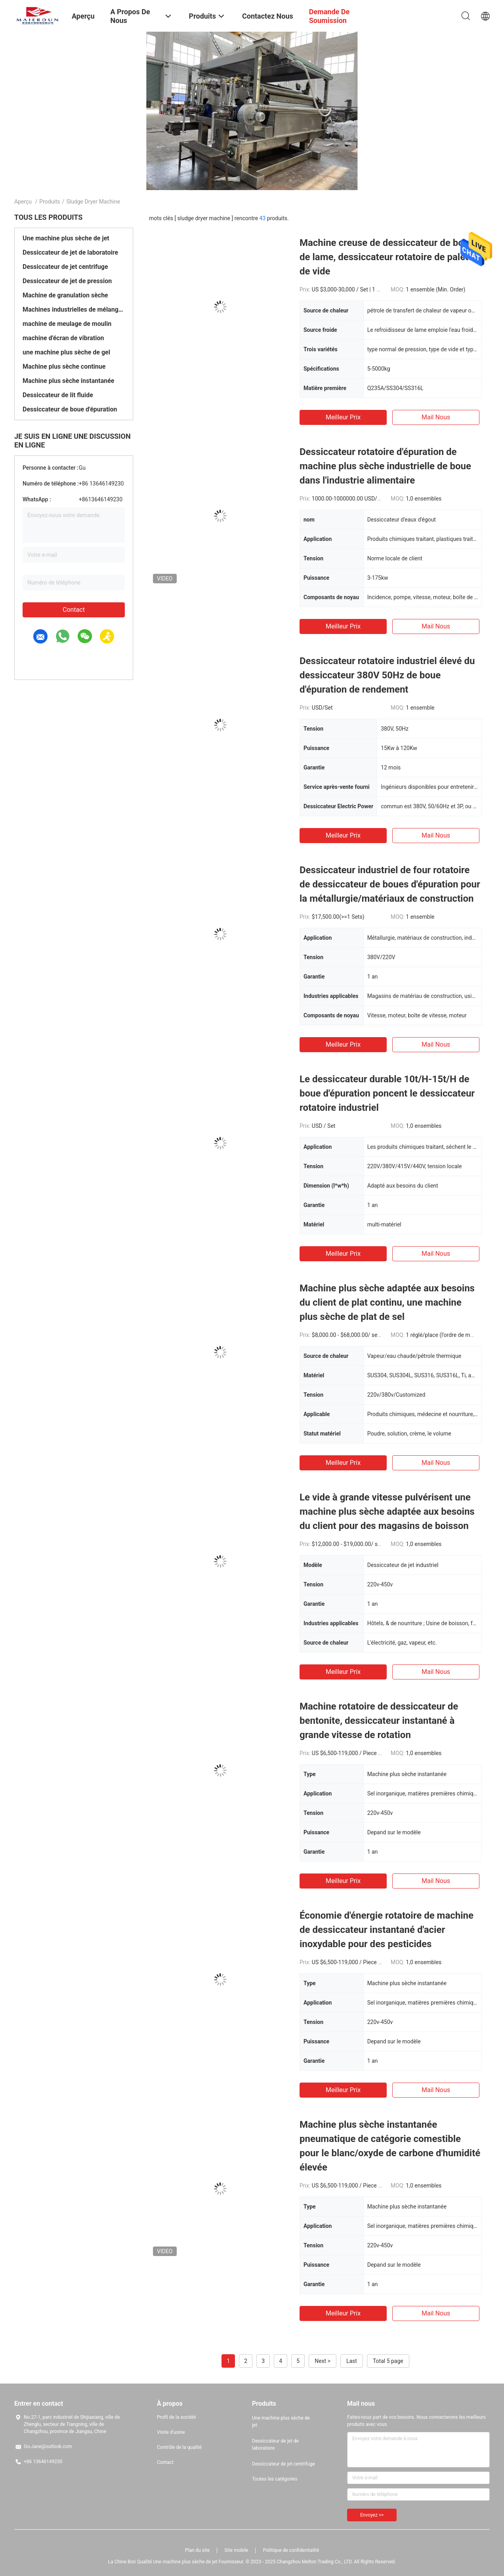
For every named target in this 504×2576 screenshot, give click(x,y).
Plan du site (197, 2550)
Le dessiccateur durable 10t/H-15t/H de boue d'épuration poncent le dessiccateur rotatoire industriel (387, 1093)
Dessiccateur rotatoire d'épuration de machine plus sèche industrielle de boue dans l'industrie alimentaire (385, 466)
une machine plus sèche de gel (66, 352)
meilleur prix (343, 417)
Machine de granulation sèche (65, 295)
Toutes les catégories (274, 2479)
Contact (74, 609)
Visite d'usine (171, 2432)
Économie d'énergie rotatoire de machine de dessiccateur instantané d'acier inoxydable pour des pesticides (386, 1930)
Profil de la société (176, 2417)
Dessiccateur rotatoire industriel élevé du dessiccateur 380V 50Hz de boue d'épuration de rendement (387, 675)
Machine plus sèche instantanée (68, 381)
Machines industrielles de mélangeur (74, 309)
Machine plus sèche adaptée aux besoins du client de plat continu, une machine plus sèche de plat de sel (387, 1302)
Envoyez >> (372, 2515)
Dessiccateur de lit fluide (58, 395)
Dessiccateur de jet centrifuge (65, 266)
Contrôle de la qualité (179, 2447)
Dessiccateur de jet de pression (67, 281)
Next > (322, 2361)
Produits (49, 201)
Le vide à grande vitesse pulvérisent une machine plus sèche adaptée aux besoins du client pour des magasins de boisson (387, 1511)
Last (351, 2361)
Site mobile (236, 2550)
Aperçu (23, 201)
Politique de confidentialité (291, 2550)
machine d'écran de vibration (63, 338)
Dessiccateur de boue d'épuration (70, 409)
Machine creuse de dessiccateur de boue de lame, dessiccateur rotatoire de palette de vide (388, 257)
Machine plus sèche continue (64, 366)
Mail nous (436, 417)
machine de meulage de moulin (67, 323)
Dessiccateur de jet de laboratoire (70, 252)
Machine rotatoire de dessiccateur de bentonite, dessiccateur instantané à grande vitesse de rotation (379, 1720)
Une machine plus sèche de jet (66, 238)
